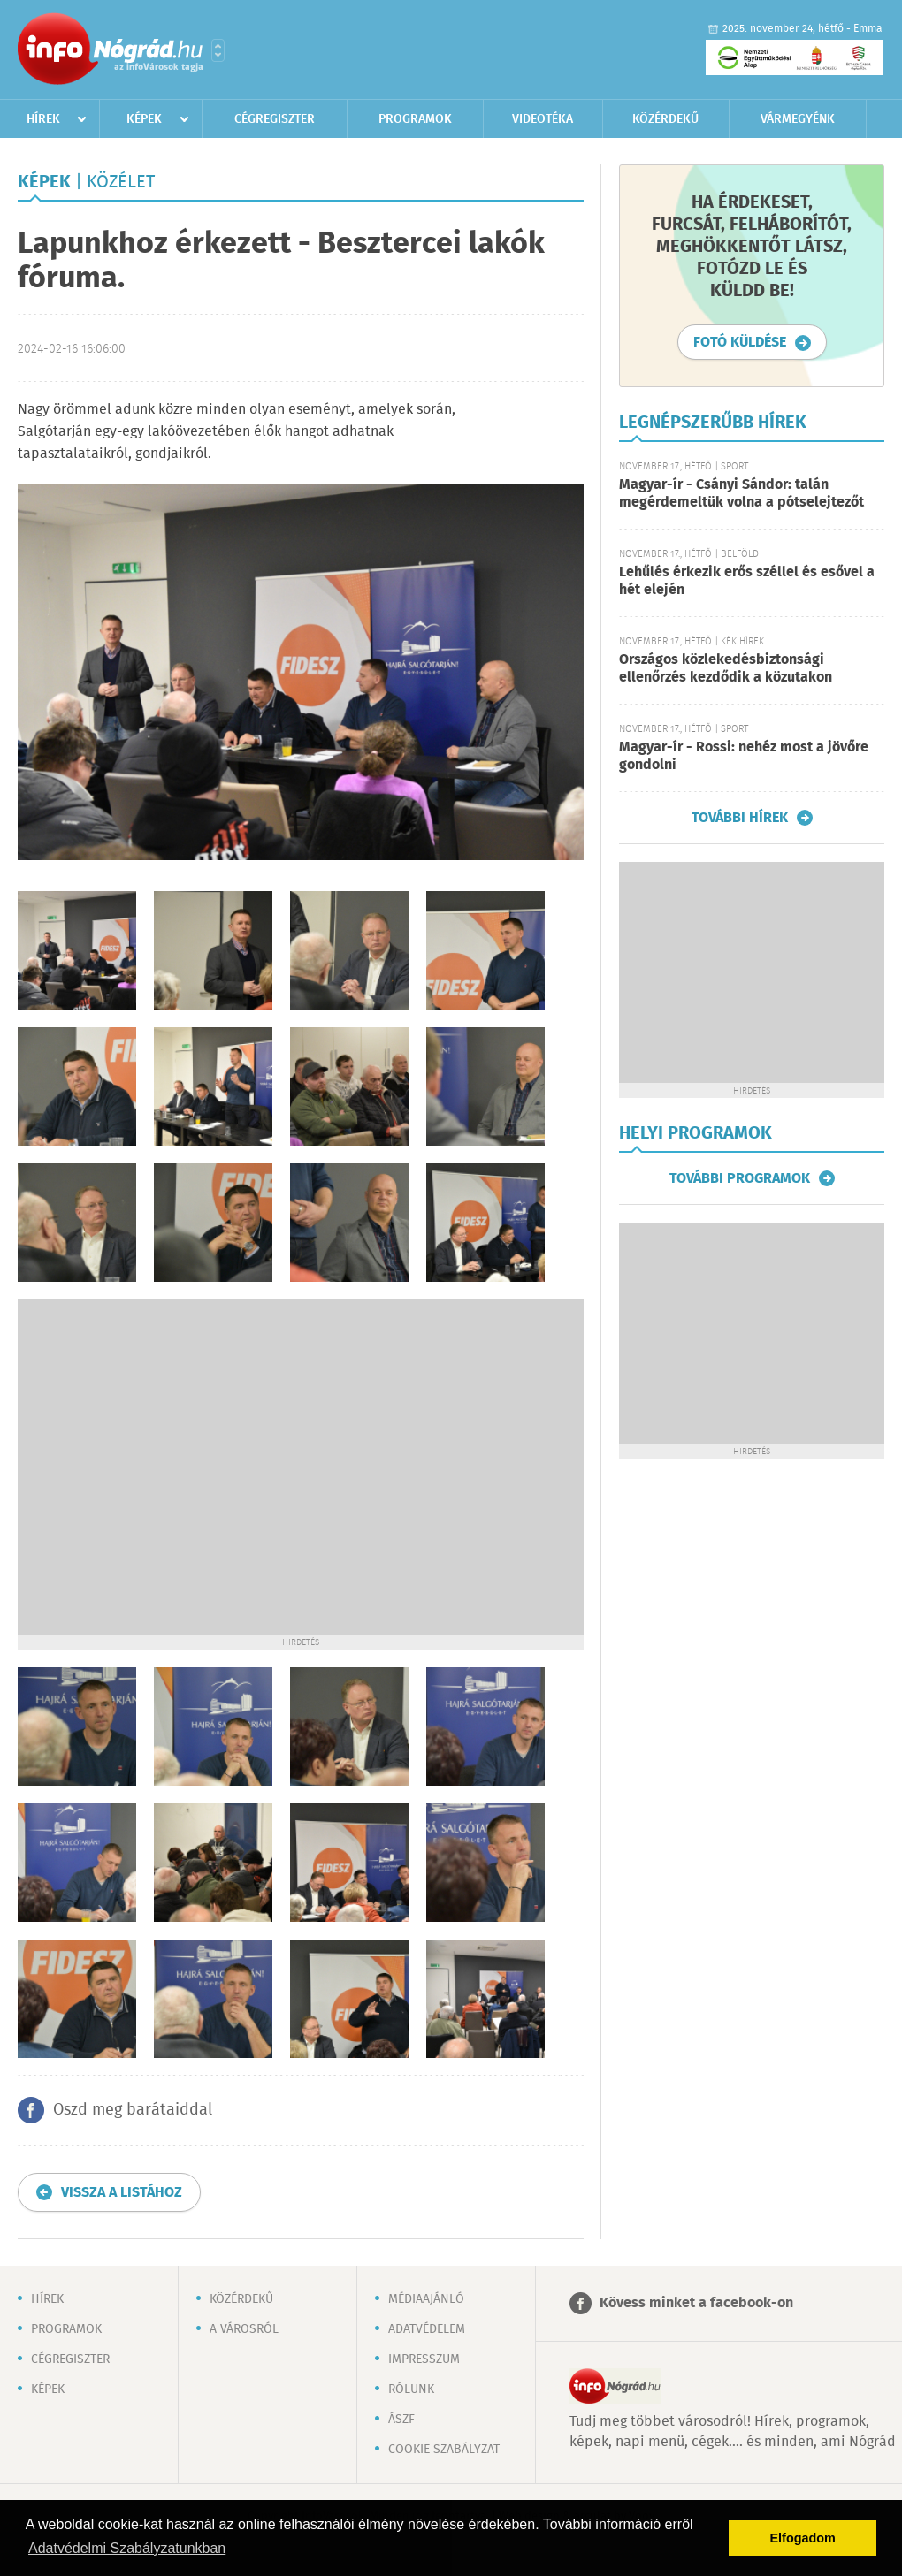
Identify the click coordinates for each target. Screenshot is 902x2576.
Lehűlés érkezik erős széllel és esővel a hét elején (747, 581)
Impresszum (424, 2359)
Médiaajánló (426, 2299)
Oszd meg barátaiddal (132, 2110)
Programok (415, 119)
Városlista (218, 50)
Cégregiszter (274, 119)
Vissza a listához (121, 2193)
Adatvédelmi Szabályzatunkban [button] (127, 2548)
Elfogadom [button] (803, 2538)
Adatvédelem (426, 2329)
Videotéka (542, 119)
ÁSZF (401, 2419)
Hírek (43, 119)
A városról (244, 2329)
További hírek (740, 818)
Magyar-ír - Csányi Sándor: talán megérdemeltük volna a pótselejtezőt (741, 494)
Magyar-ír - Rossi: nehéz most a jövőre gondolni (743, 756)
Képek (144, 119)
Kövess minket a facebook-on (696, 2303)
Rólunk (411, 2389)
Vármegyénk (798, 119)
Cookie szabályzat (444, 2449)
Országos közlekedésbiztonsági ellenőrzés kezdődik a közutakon (725, 669)
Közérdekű (665, 119)
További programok (739, 1178)
